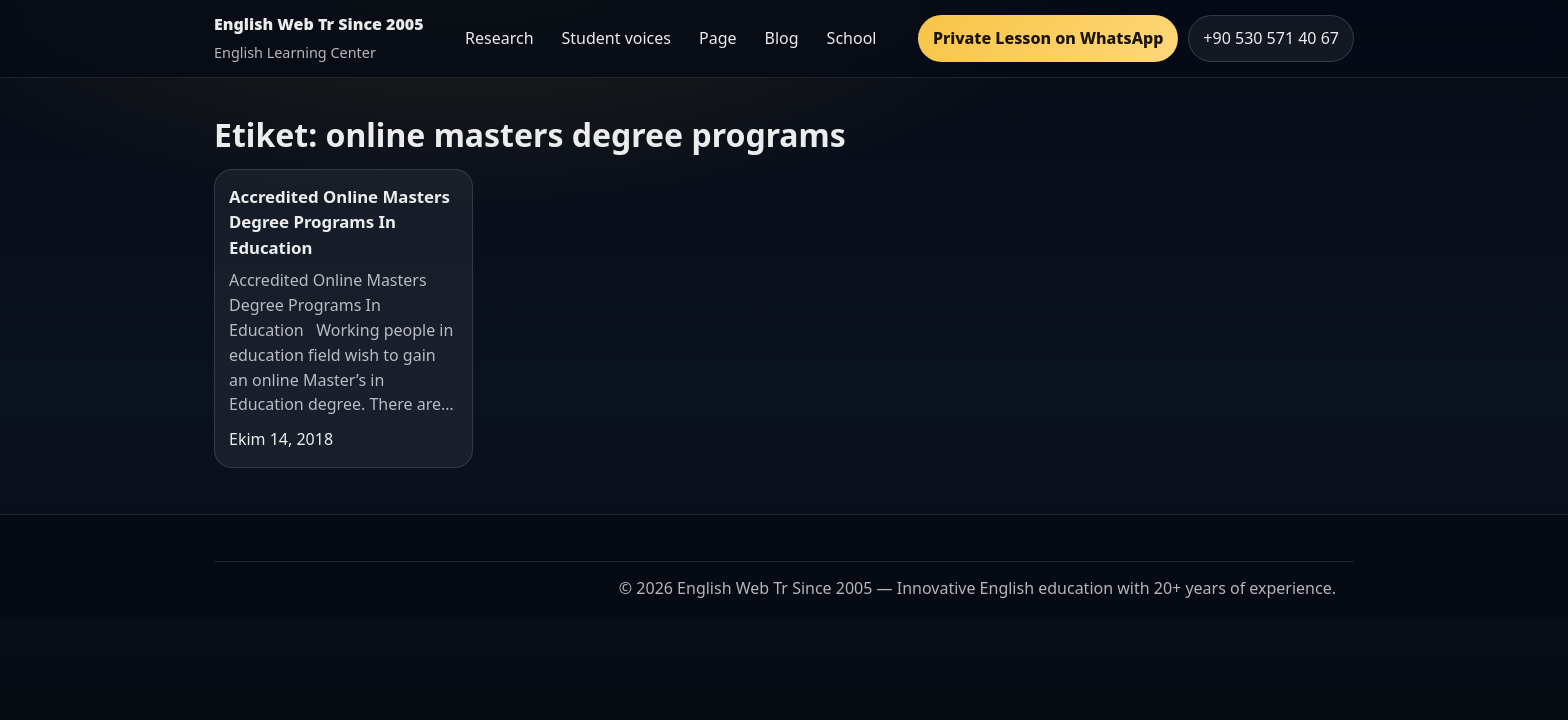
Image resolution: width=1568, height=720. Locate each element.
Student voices (616, 38)
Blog (782, 38)
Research (499, 38)
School (852, 38)
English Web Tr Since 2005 (319, 24)
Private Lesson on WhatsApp (1048, 38)
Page (718, 38)
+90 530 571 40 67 (1271, 38)
